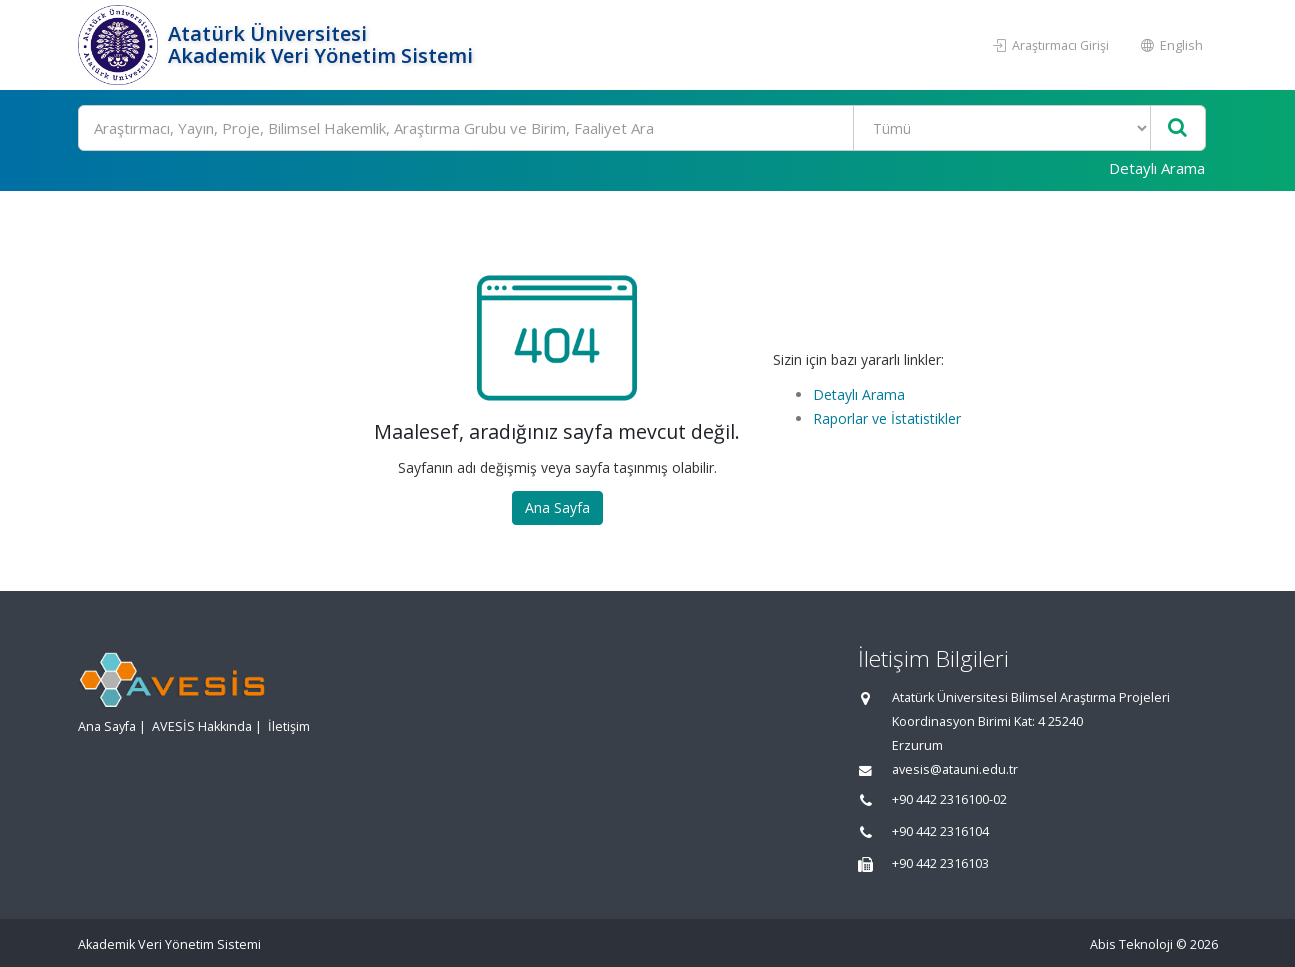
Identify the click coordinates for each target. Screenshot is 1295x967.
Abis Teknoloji (1131, 944)
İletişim (289, 726)
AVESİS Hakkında (202, 726)
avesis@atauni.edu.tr (955, 769)
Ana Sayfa (557, 507)
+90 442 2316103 (940, 863)
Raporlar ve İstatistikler (887, 418)
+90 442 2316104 (940, 831)
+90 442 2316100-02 (949, 799)
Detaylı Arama (1157, 168)
